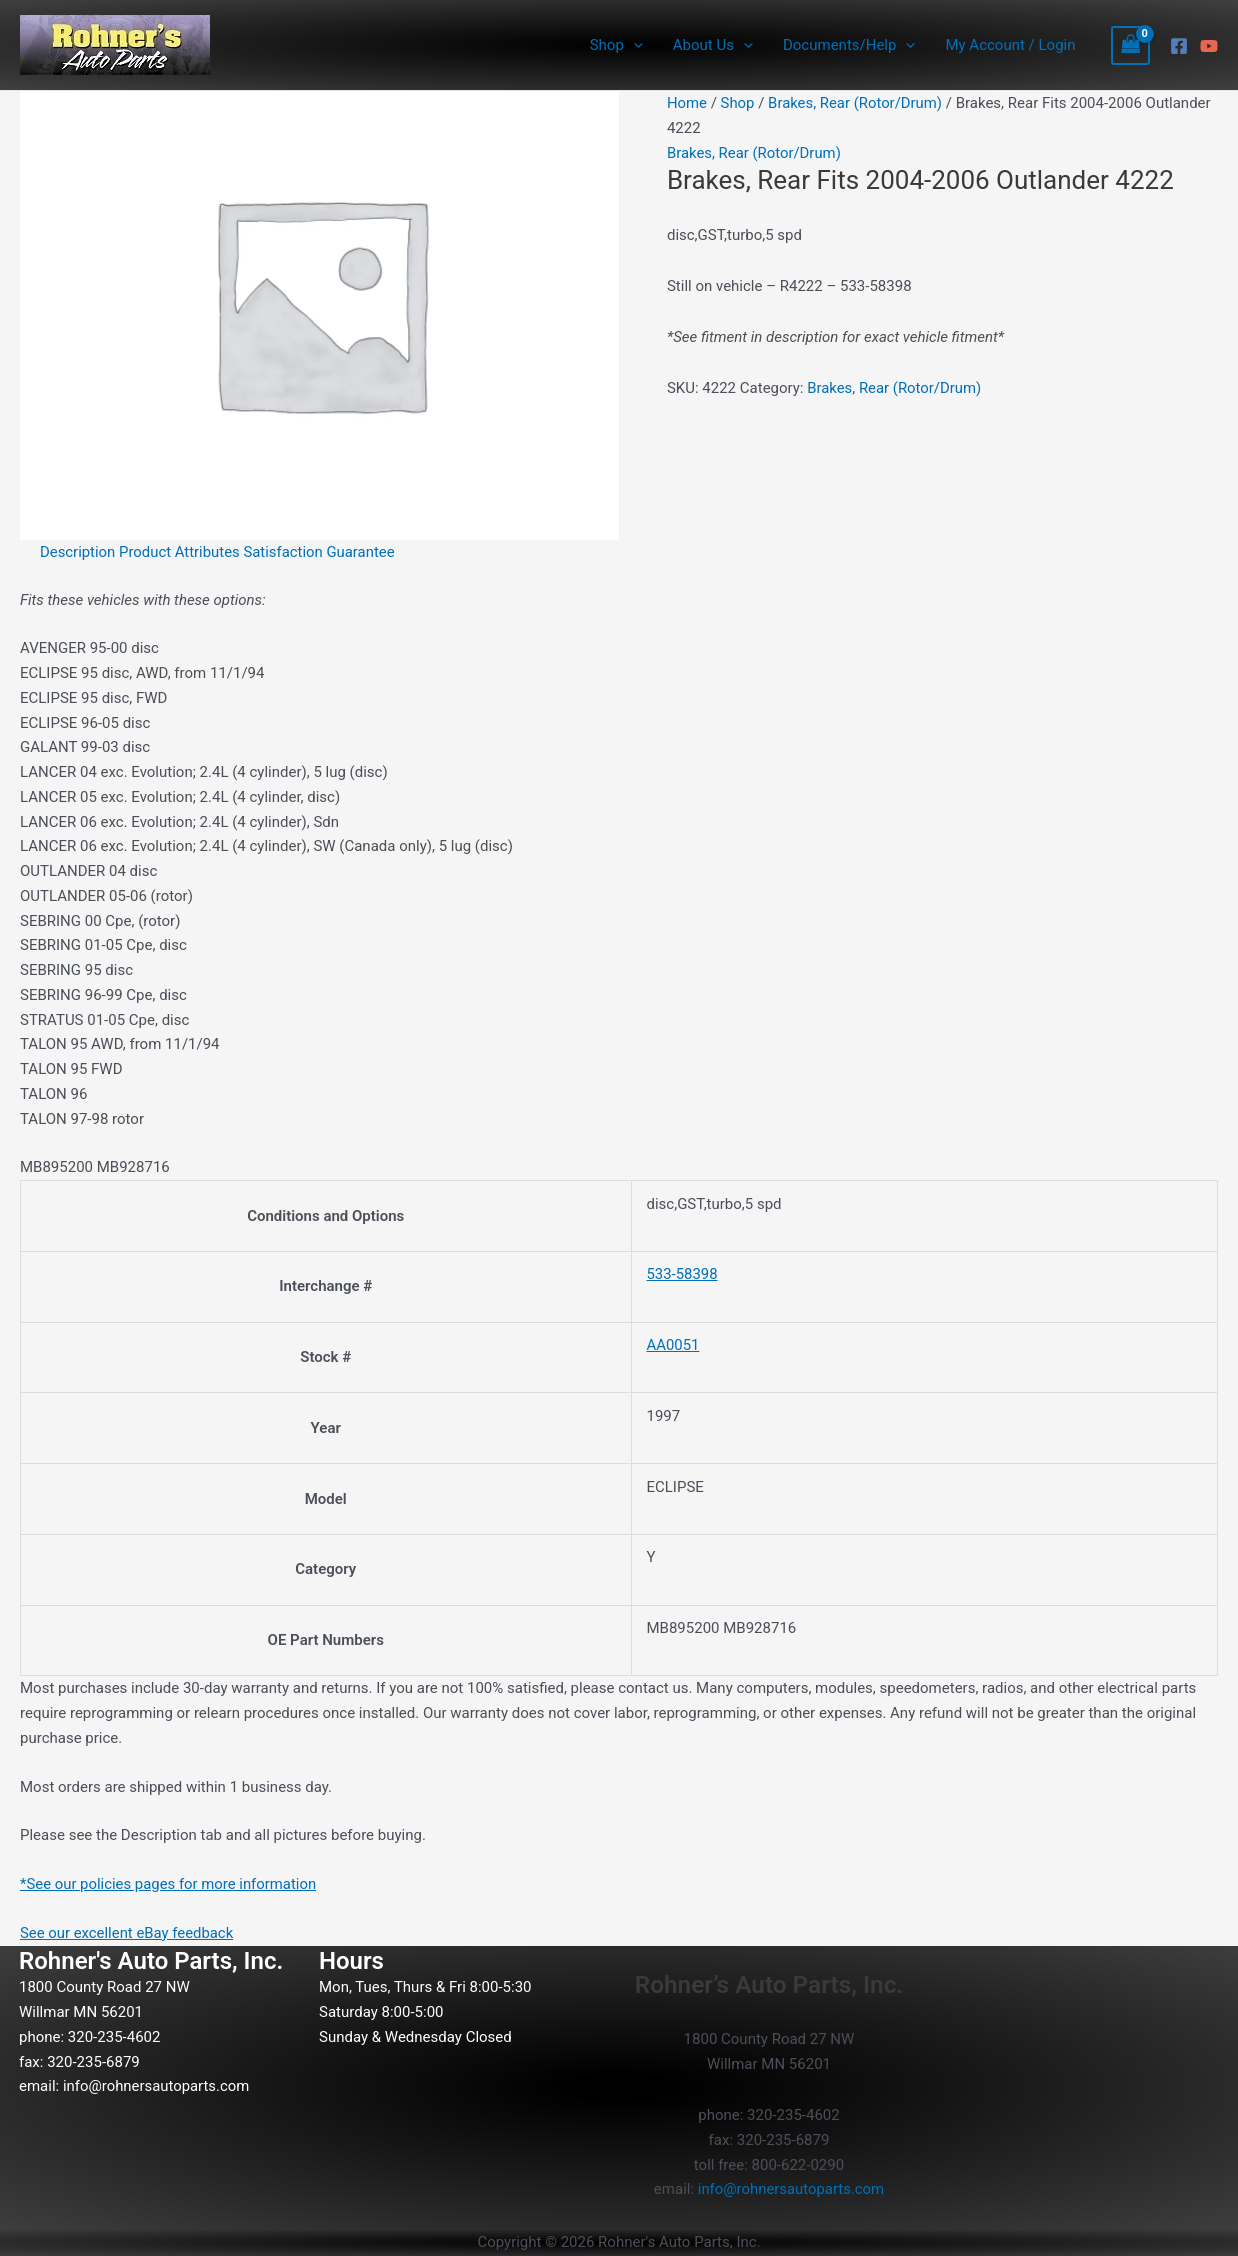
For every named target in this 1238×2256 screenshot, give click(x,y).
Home (687, 103)
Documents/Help (849, 45)
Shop (616, 45)
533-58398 (683, 1274)
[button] (633, 45)
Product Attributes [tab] (181, 552)
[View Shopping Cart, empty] (1131, 45)
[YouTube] (1209, 46)
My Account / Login (1010, 45)
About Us (713, 45)
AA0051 (673, 1345)
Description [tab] (78, 552)
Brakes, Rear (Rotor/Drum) (856, 103)
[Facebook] (1179, 46)
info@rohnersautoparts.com (157, 2086)
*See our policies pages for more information (169, 1884)
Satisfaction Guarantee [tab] (321, 552)
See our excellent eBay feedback (127, 1933)
